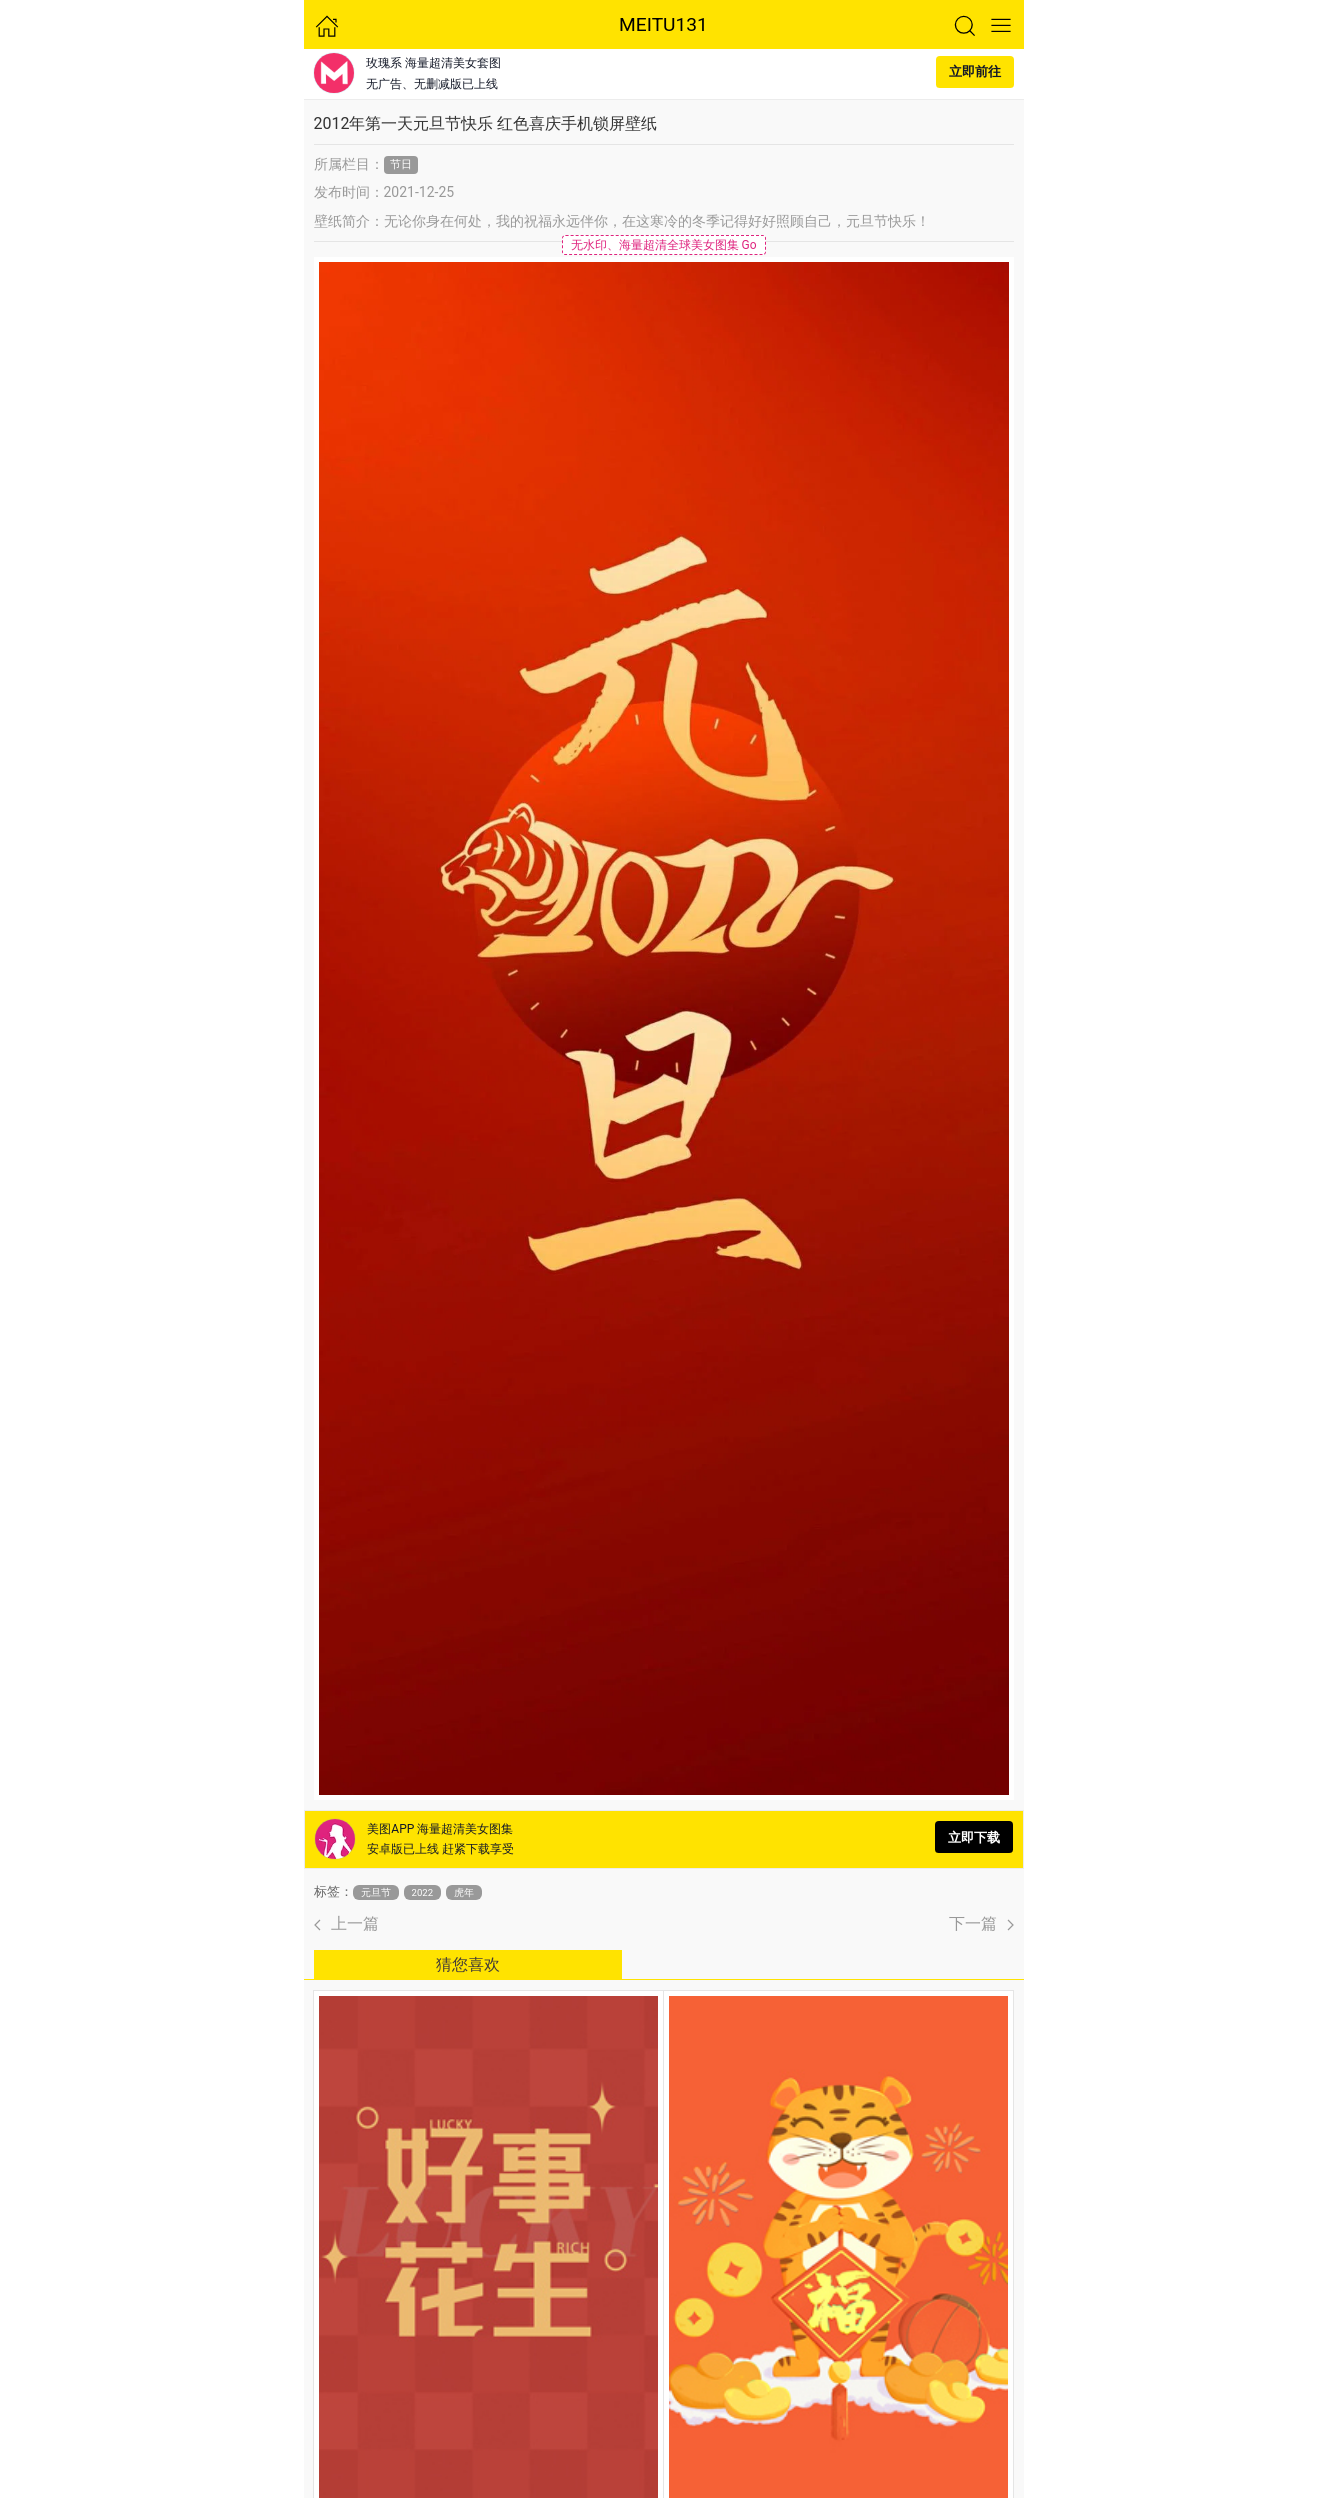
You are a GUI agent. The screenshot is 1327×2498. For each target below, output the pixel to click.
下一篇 (981, 1923)
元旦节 (376, 1892)
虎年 (464, 1892)
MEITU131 (663, 24)
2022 (423, 1892)
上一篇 (346, 1923)
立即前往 (975, 71)
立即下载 (974, 1837)
